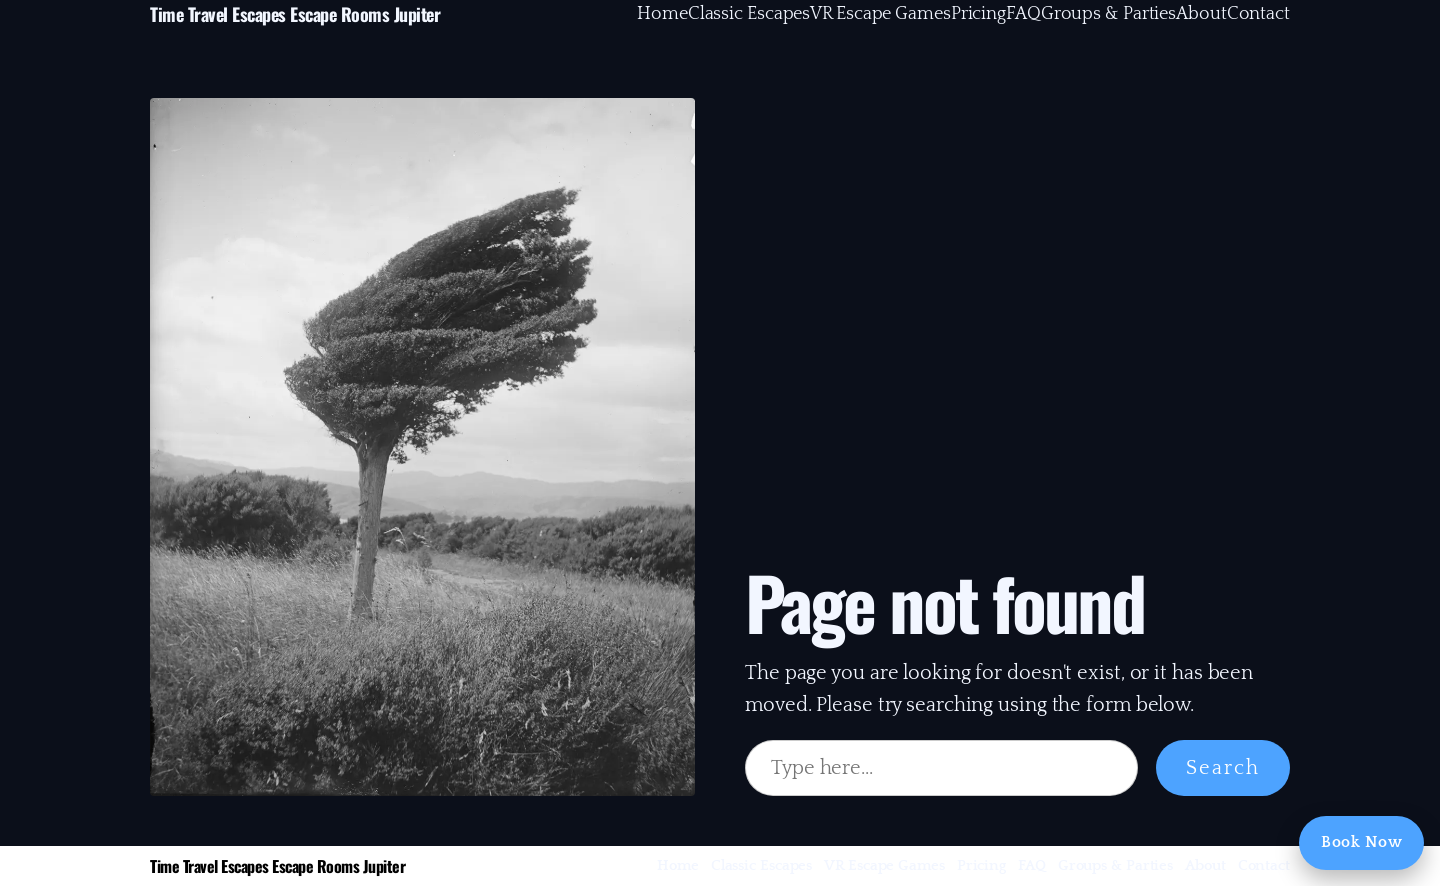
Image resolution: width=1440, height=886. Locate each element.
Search (1223, 768)
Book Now (1361, 842)
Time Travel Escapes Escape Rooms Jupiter (295, 14)
